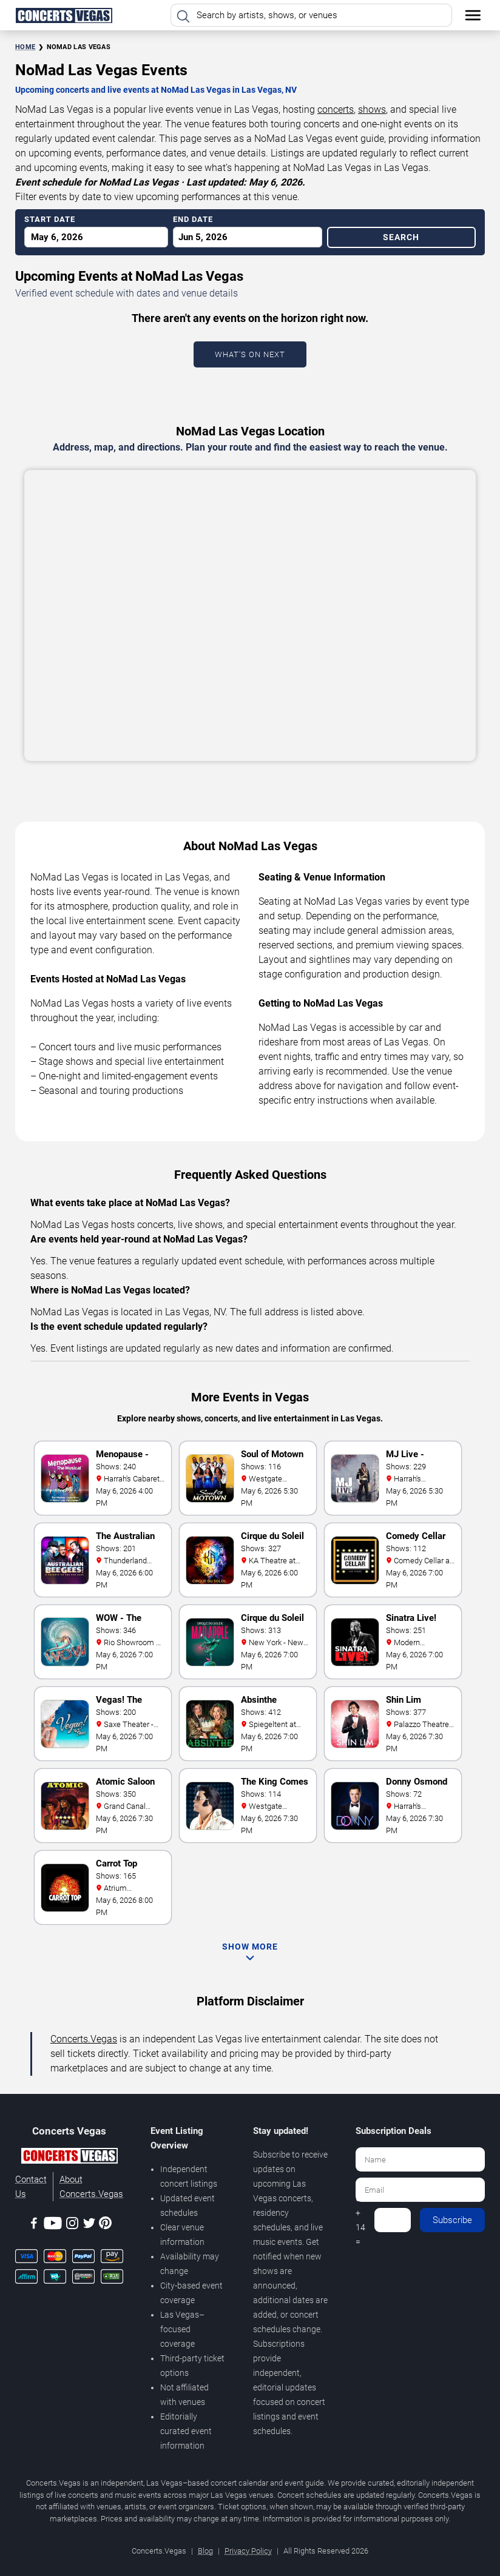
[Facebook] (34, 2225)
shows (372, 109)
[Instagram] (72, 2225)
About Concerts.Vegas (91, 2186)
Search (401, 237)
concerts (335, 109)
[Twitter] (89, 2225)
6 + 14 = (360, 2220)
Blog (205, 2550)
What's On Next (250, 354)
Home (25, 47)
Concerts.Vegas (83, 2039)
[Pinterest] (105, 2224)
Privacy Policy (248, 2550)
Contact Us (31, 2186)
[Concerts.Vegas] (69, 2157)
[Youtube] (52, 2225)
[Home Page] (63, 15)
